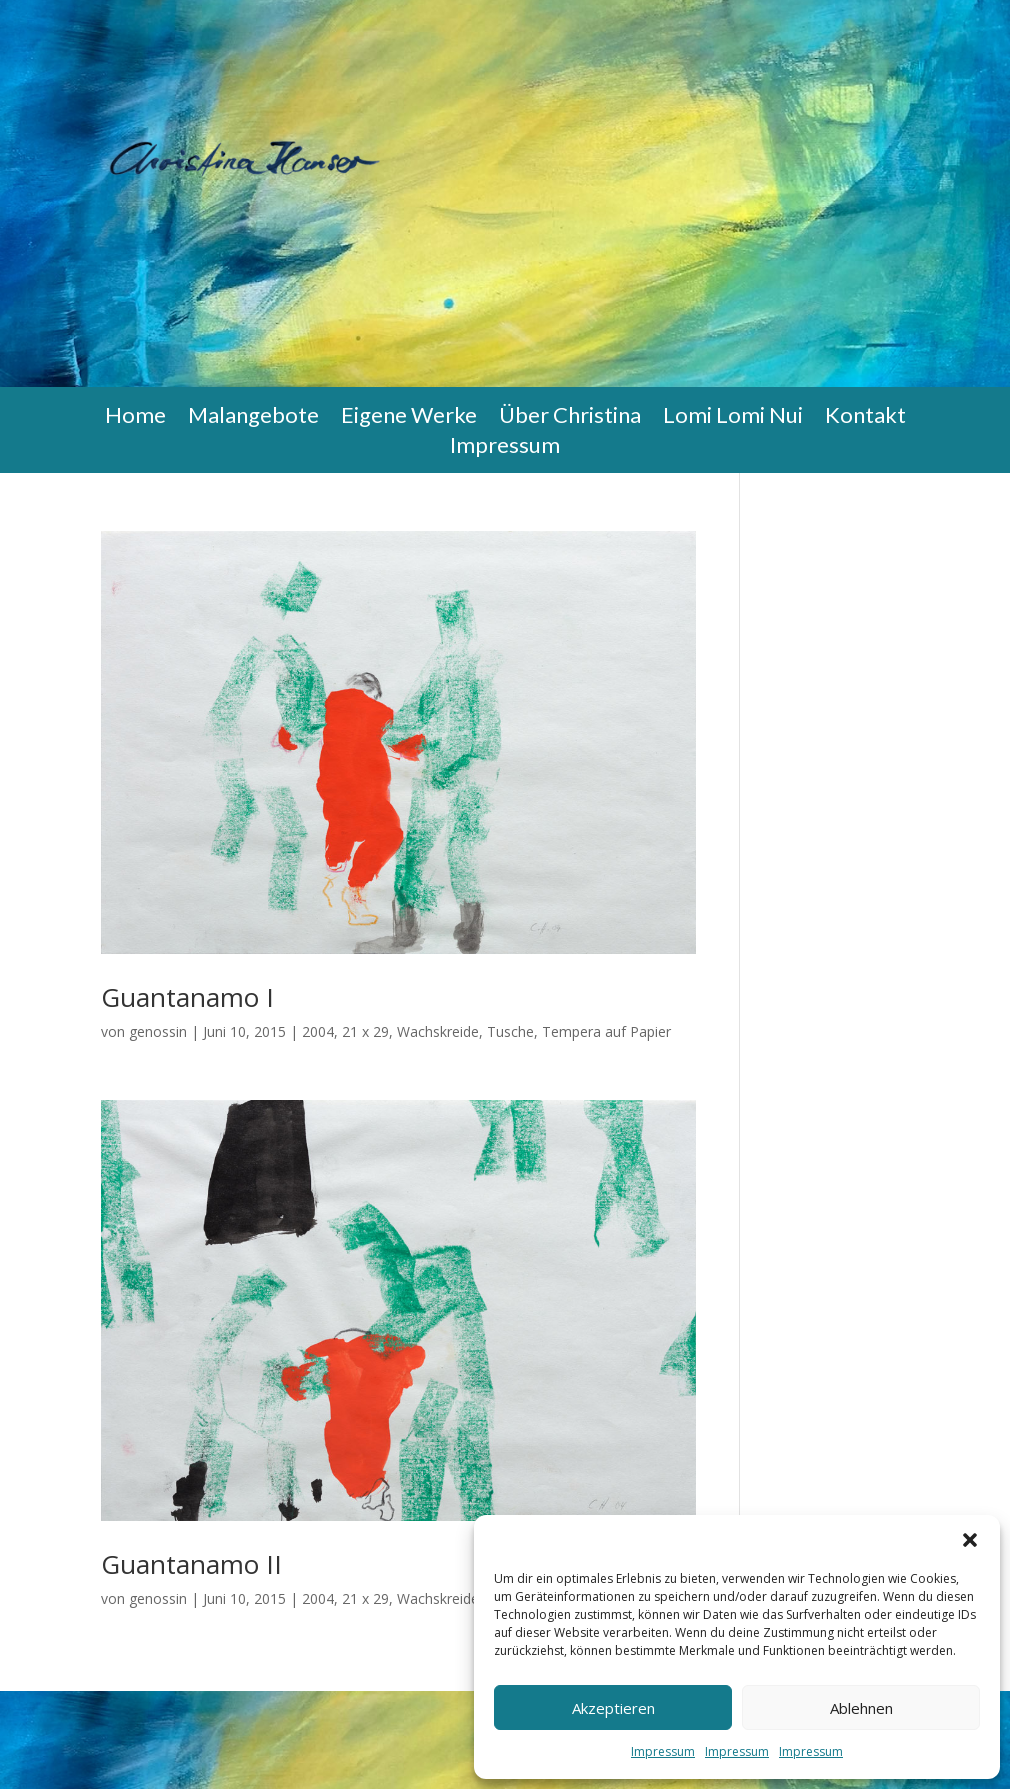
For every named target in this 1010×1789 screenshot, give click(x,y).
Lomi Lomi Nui (733, 418)
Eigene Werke (409, 418)
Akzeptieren (613, 1708)
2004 (318, 1031)
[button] (970, 1540)
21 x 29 (365, 1031)
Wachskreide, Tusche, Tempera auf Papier (534, 1031)
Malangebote (253, 418)
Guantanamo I (187, 997)
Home (135, 418)
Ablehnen (861, 1708)
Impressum (663, 1751)
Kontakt (865, 418)
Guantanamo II (191, 1564)
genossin (158, 1031)
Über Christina (570, 418)
